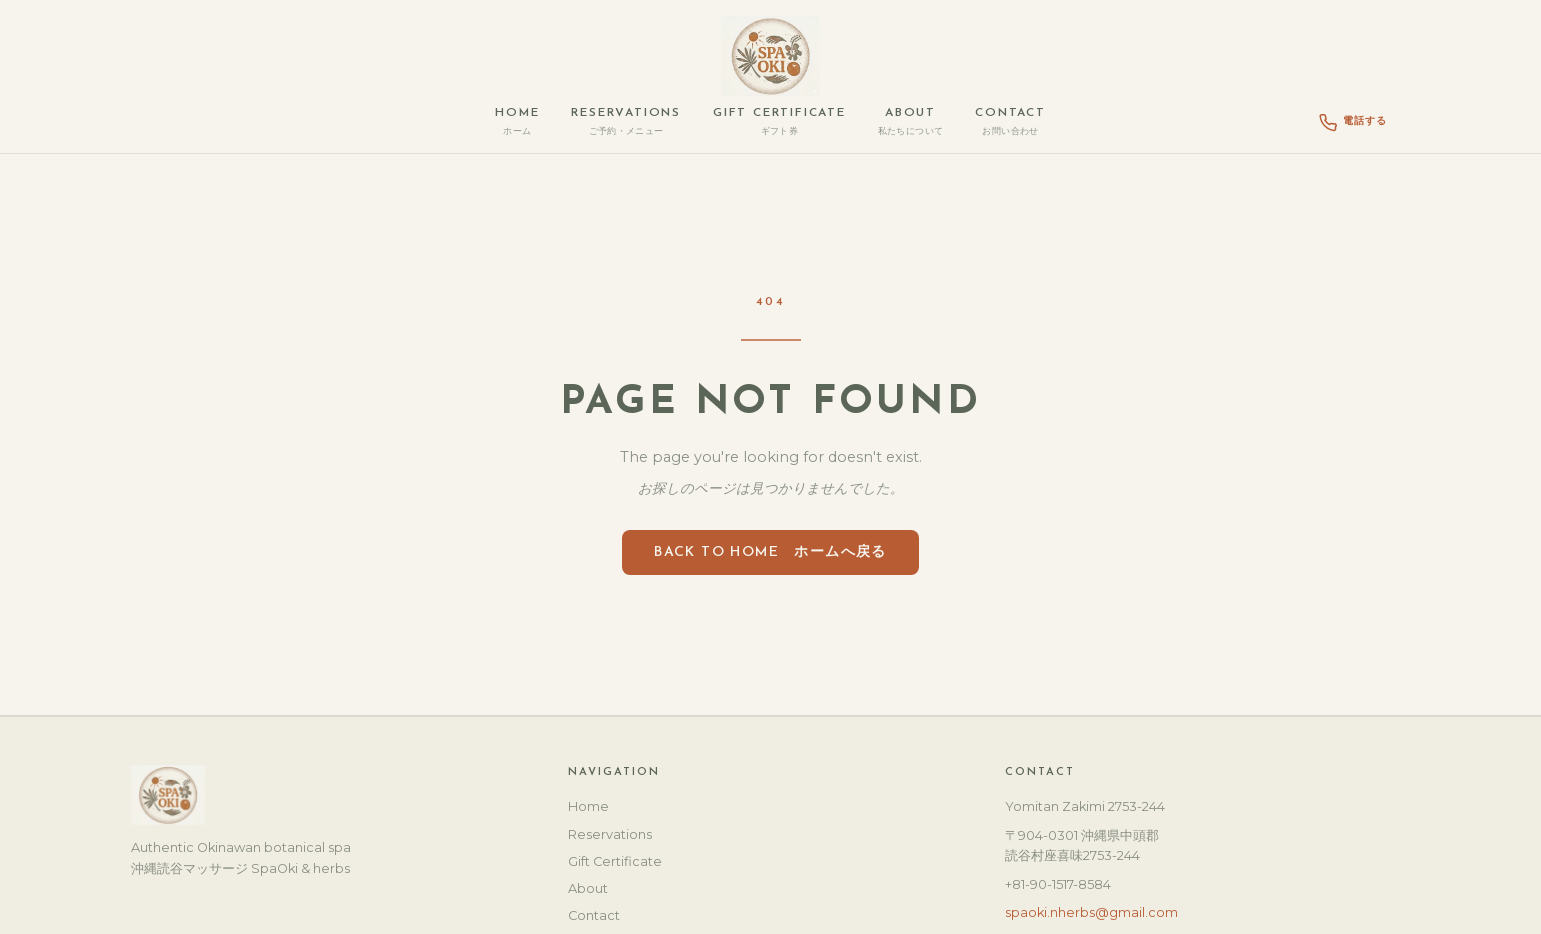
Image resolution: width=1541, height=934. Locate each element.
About (910, 122)
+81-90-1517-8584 (1058, 884)
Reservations (626, 122)
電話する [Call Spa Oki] (1353, 123)
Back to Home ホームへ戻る (770, 552)
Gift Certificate (779, 122)
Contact (1010, 122)
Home (517, 122)
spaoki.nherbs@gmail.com (1091, 912)
